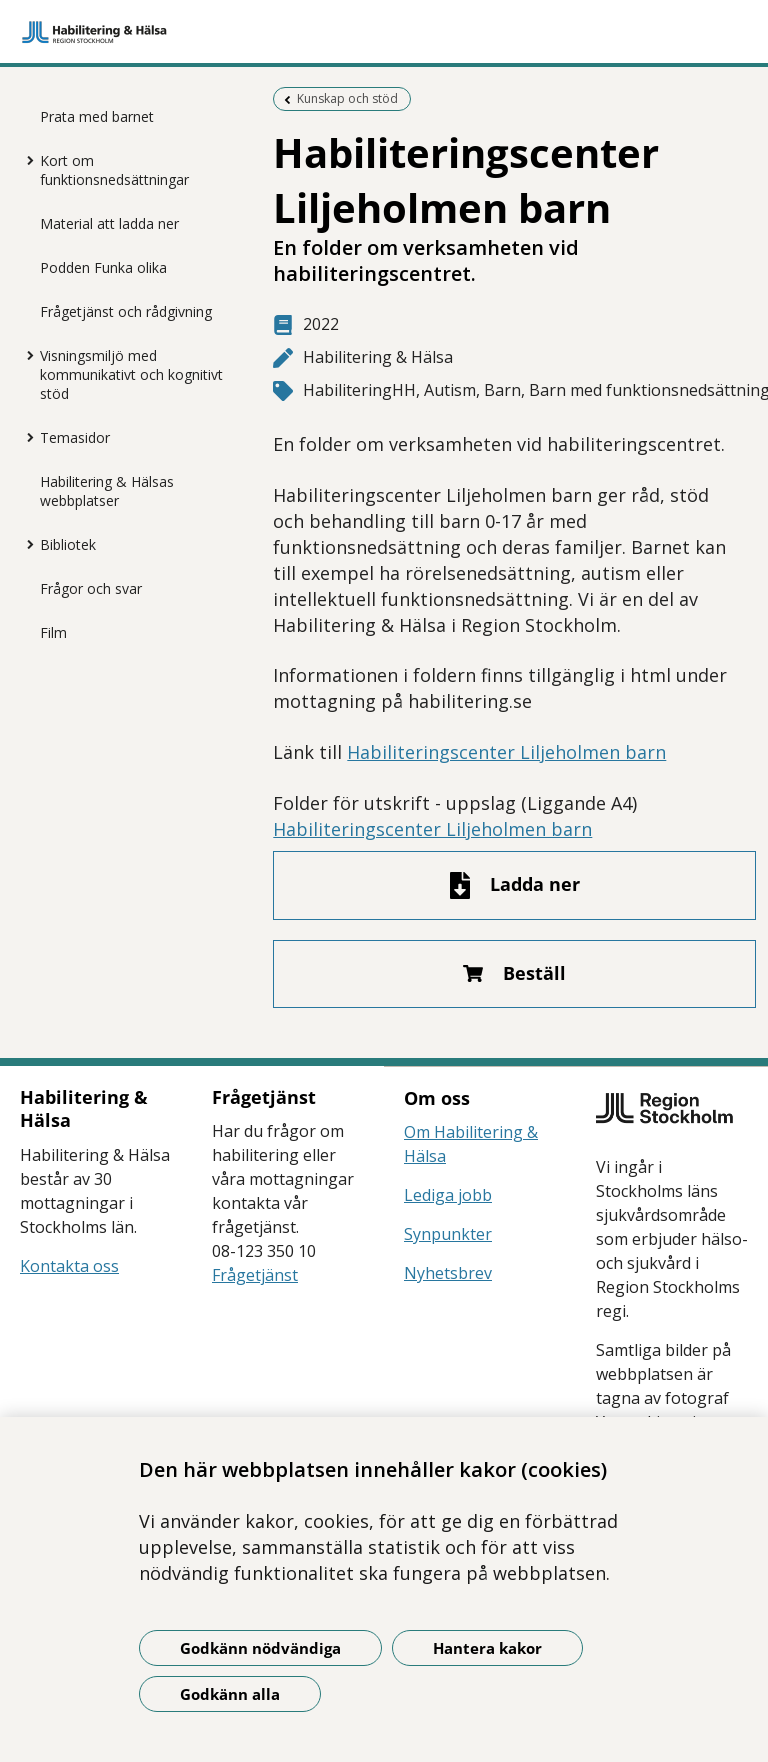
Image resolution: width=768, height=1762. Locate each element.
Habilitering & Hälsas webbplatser (107, 491)
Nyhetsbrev (448, 1273)
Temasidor (75, 437)
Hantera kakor (487, 1648)
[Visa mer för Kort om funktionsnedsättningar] (25, 160)
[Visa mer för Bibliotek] (25, 544)
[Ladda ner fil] (514, 885)
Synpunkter (448, 1234)
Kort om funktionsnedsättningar (114, 170)
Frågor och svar (91, 588)
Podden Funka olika (103, 267)
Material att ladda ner (109, 223)
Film (53, 632)
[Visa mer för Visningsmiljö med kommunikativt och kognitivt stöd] (25, 355)
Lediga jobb (448, 1195)
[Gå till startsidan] (384, 32)
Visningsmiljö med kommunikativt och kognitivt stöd (131, 374)
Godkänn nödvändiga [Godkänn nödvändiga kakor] (260, 1648)
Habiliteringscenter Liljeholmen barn (506, 752)
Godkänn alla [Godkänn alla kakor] (230, 1694)
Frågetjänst (255, 1275)
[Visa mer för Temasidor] (25, 437)
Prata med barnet (97, 116)
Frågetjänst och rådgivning (126, 311)
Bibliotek (68, 544)
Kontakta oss (69, 1266)
